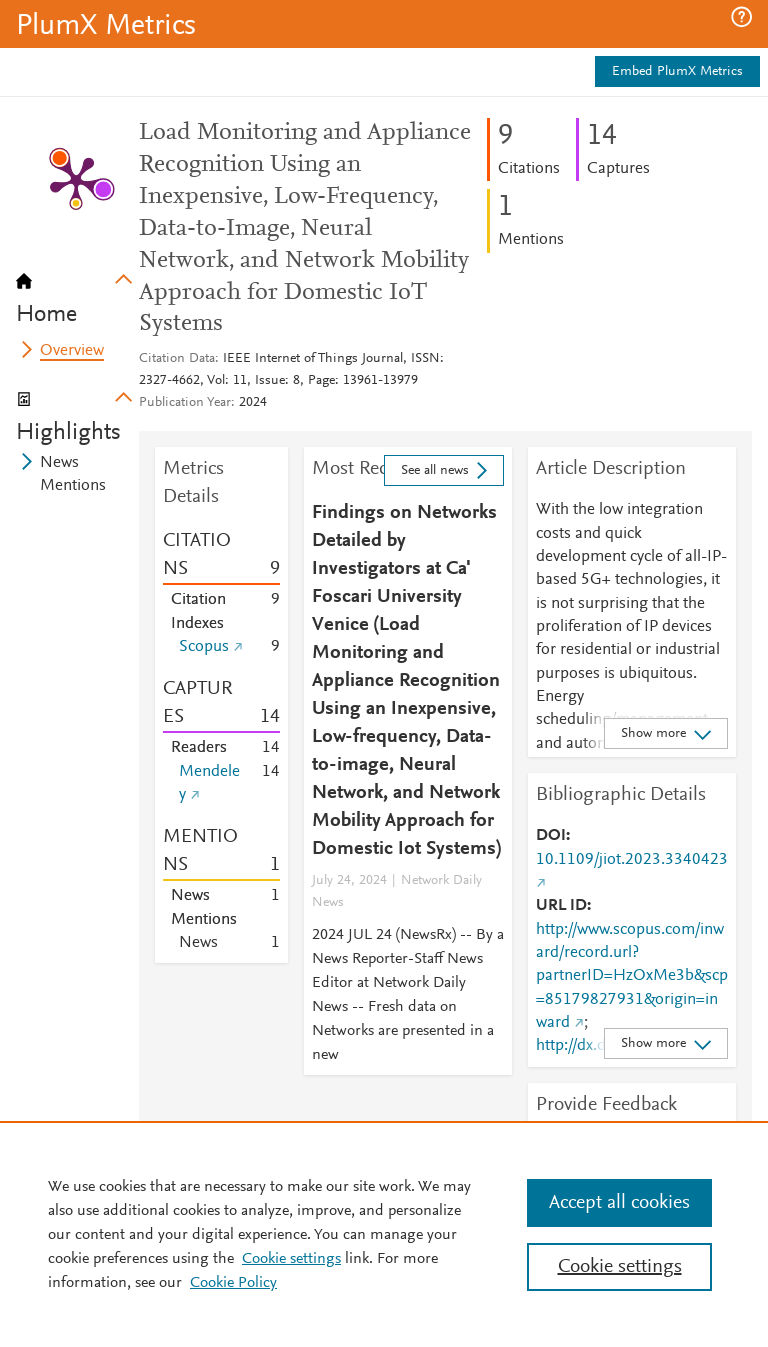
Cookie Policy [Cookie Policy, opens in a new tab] (233, 1283)
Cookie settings (291, 1259)
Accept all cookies (619, 1203)
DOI (551, 836)
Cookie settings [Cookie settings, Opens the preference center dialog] (620, 1267)
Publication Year (185, 403)
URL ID (561, 906)
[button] (741, 17)
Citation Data (177, 359)
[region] (384, 1234)
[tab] (77, 292)
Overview (72, 351)
